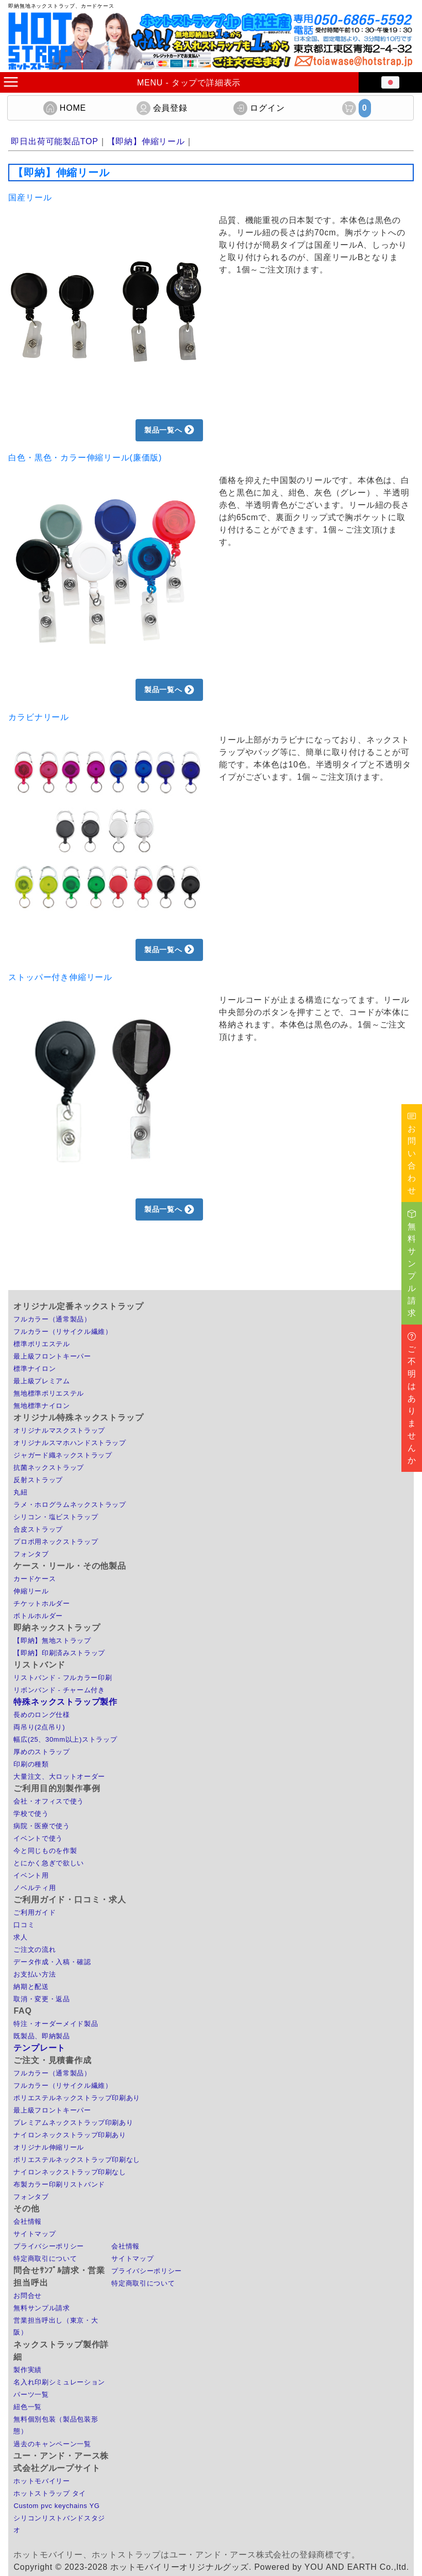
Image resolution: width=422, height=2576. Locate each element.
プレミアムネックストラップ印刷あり (73, 2122)
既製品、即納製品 (41, 2036)
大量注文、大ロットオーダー (59, 1776)
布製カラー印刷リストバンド (59, 2184)
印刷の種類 (30, 1764)
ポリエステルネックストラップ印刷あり (76, 2098)
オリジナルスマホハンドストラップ (69, 1443)
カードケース (34, 1579)
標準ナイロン (34, 1368)
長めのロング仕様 (41, 1715)
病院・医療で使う (41, 1826)
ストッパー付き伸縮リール (60, 977)
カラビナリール (38, 717)
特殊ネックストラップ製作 (65, 1701)
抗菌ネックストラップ (48, 1467)
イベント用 (30, 1875)
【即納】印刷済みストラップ (59, 1653)
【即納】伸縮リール (146, 141)
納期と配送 (30, 1986)
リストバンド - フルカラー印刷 (62, 1677)
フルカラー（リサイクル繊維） (62, 1331)
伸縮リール (30, 1591)
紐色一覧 (27, 2407)
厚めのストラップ (41, 1752)
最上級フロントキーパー (52, 1356)
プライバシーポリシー (48, 2246)
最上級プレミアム (41, 1381)
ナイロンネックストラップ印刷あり (69, 2135)
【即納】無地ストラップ (52, 1640)
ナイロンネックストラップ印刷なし (69, 2172)
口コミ (24, 1925)
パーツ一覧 (30, 2394)
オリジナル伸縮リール (48, 2147)
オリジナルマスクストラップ (59, 1430)
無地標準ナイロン (41, 1406)
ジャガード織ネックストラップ (62, 1455)
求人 (20, 1937)
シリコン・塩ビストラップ (55, 1517)
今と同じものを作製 (45, 1850)
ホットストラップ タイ (49, 2493)
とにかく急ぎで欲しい (48, 1863)
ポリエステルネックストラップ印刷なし (76, 2159)
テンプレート (39, 2047)
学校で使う (30, 1813)
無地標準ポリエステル (48, 1393)
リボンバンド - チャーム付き (59, 1690)
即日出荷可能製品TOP (54, 141)
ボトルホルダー (38, 1616)
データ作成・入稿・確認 (52, 1962)
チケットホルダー (41, 1603)
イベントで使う (38, 1838)
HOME (64, 108)
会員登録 (162, 108)
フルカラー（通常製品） (52, 1319)
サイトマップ (34, 2234)
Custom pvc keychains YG (56, 2506)
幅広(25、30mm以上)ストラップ (65, 1739)
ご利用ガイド (34, 1912)
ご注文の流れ (34, 1949)
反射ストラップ (38, 1480)
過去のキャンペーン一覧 (52, 2444)
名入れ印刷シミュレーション (59, 2382)
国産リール (30, 197)
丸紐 (20, 1492)
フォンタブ (30, 1554)
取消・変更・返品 (41, 1999)
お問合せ (27, 2295)
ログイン (258, 108)
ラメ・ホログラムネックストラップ (69, 1504)
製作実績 (27, 2370)
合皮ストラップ (38, 1529)
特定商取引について (45, 2258)
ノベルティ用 (34, 1888)
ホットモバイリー (41, 2481)
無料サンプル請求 (41, 2308)
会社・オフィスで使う (48, 1801)
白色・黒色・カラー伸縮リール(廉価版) (85, 457)
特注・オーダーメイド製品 (55, 2024)
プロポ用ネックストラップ (55, 1541)
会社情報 (27, 2221)
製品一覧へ (169, 430)
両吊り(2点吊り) (39, 1727)
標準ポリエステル (41, 1344)
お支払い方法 (34, 1974)
